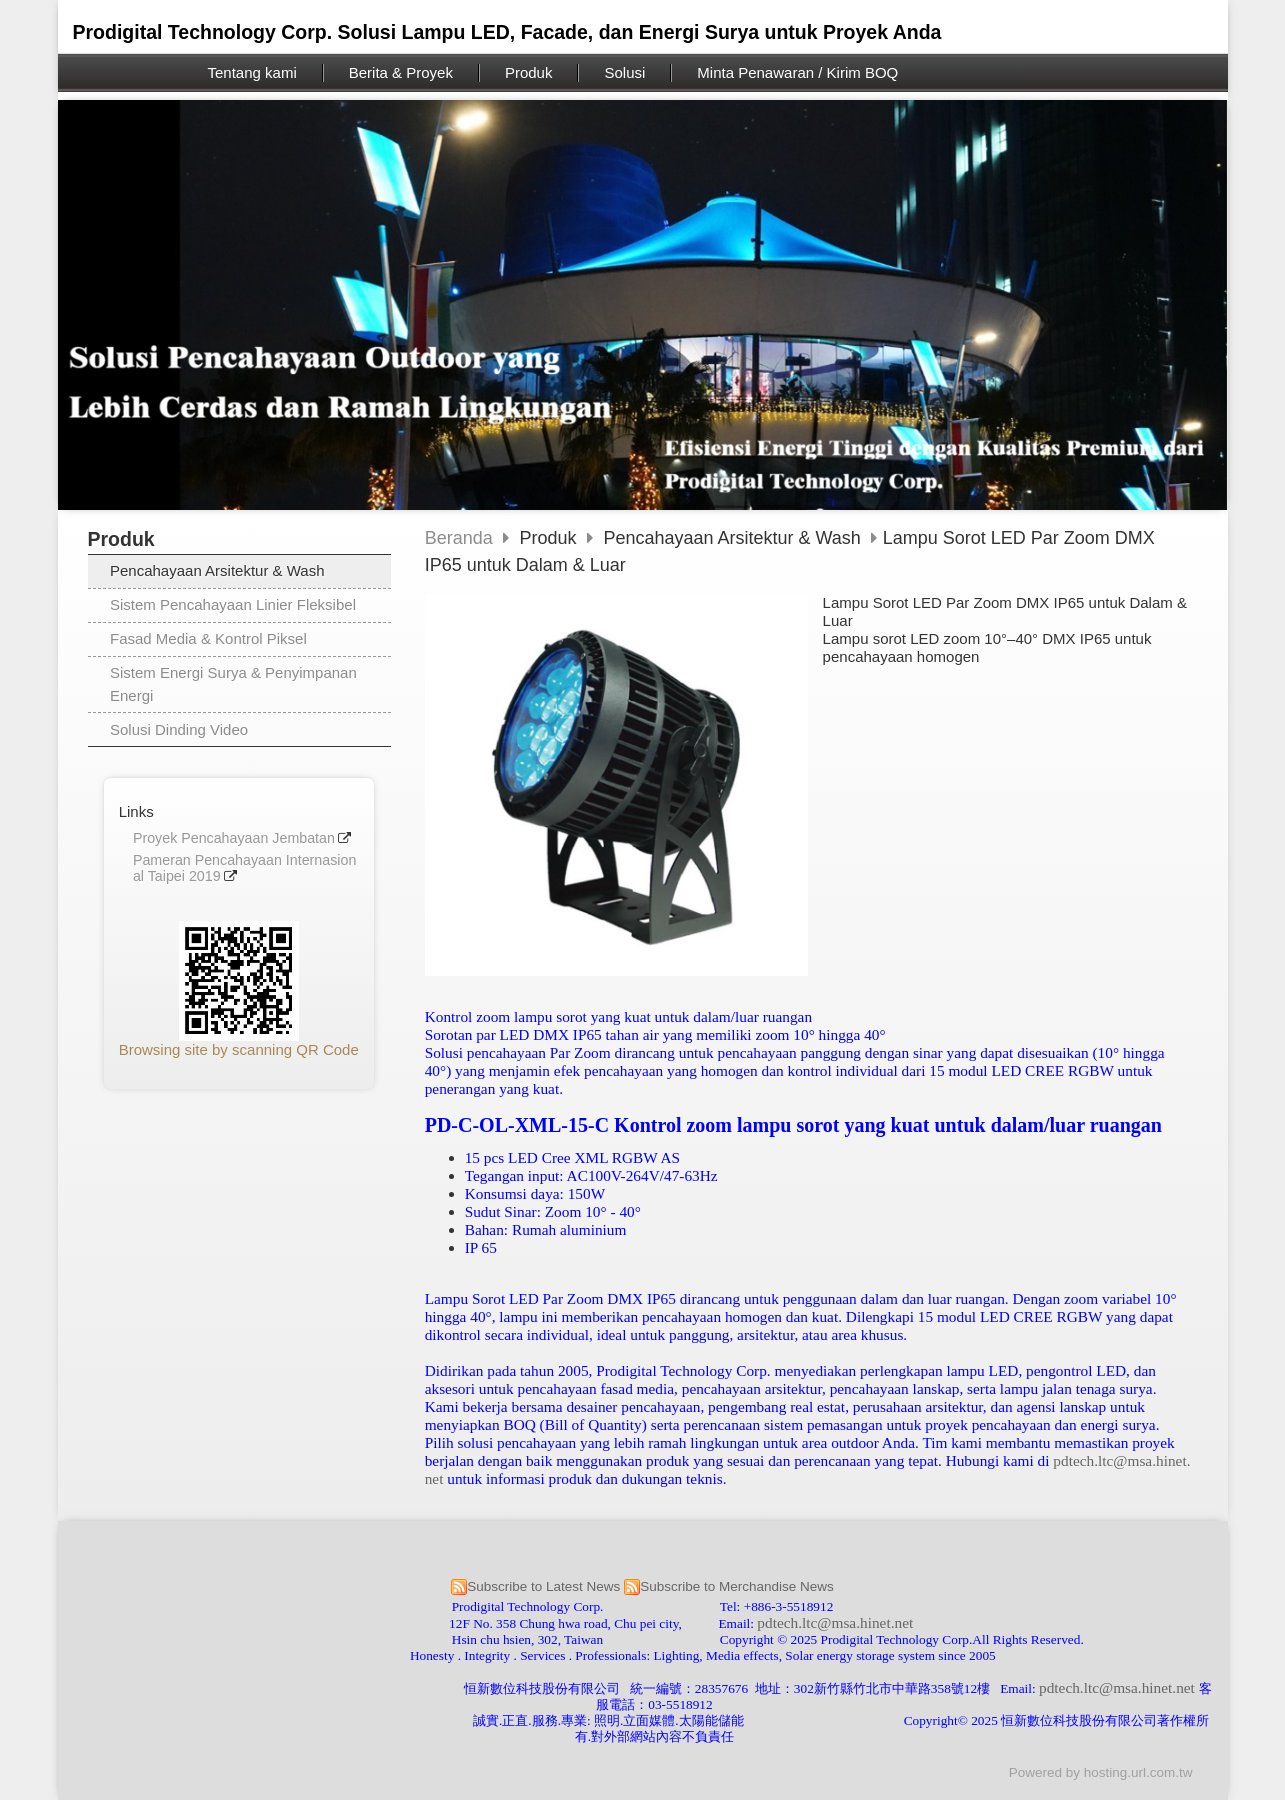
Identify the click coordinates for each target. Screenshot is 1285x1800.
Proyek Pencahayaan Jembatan (234, 838)
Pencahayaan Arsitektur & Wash (217, 570)
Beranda (459, 538)
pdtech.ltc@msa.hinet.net (835, 1622)
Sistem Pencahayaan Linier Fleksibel (233, 604)
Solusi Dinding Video (179, 729)
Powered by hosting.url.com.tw (1101, 1772)
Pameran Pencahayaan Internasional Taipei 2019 (244, 868)
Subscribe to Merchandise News (737, 1586)
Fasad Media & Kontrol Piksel (208, 638)
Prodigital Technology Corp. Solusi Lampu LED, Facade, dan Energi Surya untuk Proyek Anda (507, 32)
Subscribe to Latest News (543, 1586)
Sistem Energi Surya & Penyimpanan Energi (233, 684)
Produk (551, 538)
